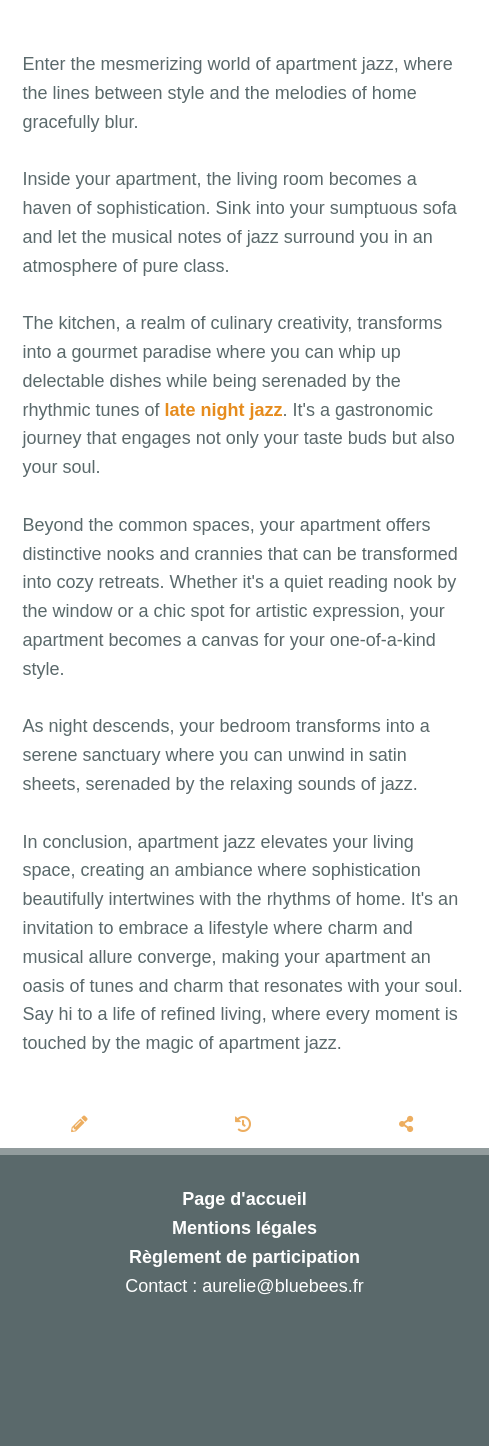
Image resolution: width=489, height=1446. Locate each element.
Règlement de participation (244, 1257)
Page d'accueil (244, 1199)
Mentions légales (244, 1228)
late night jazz (224, 410)
